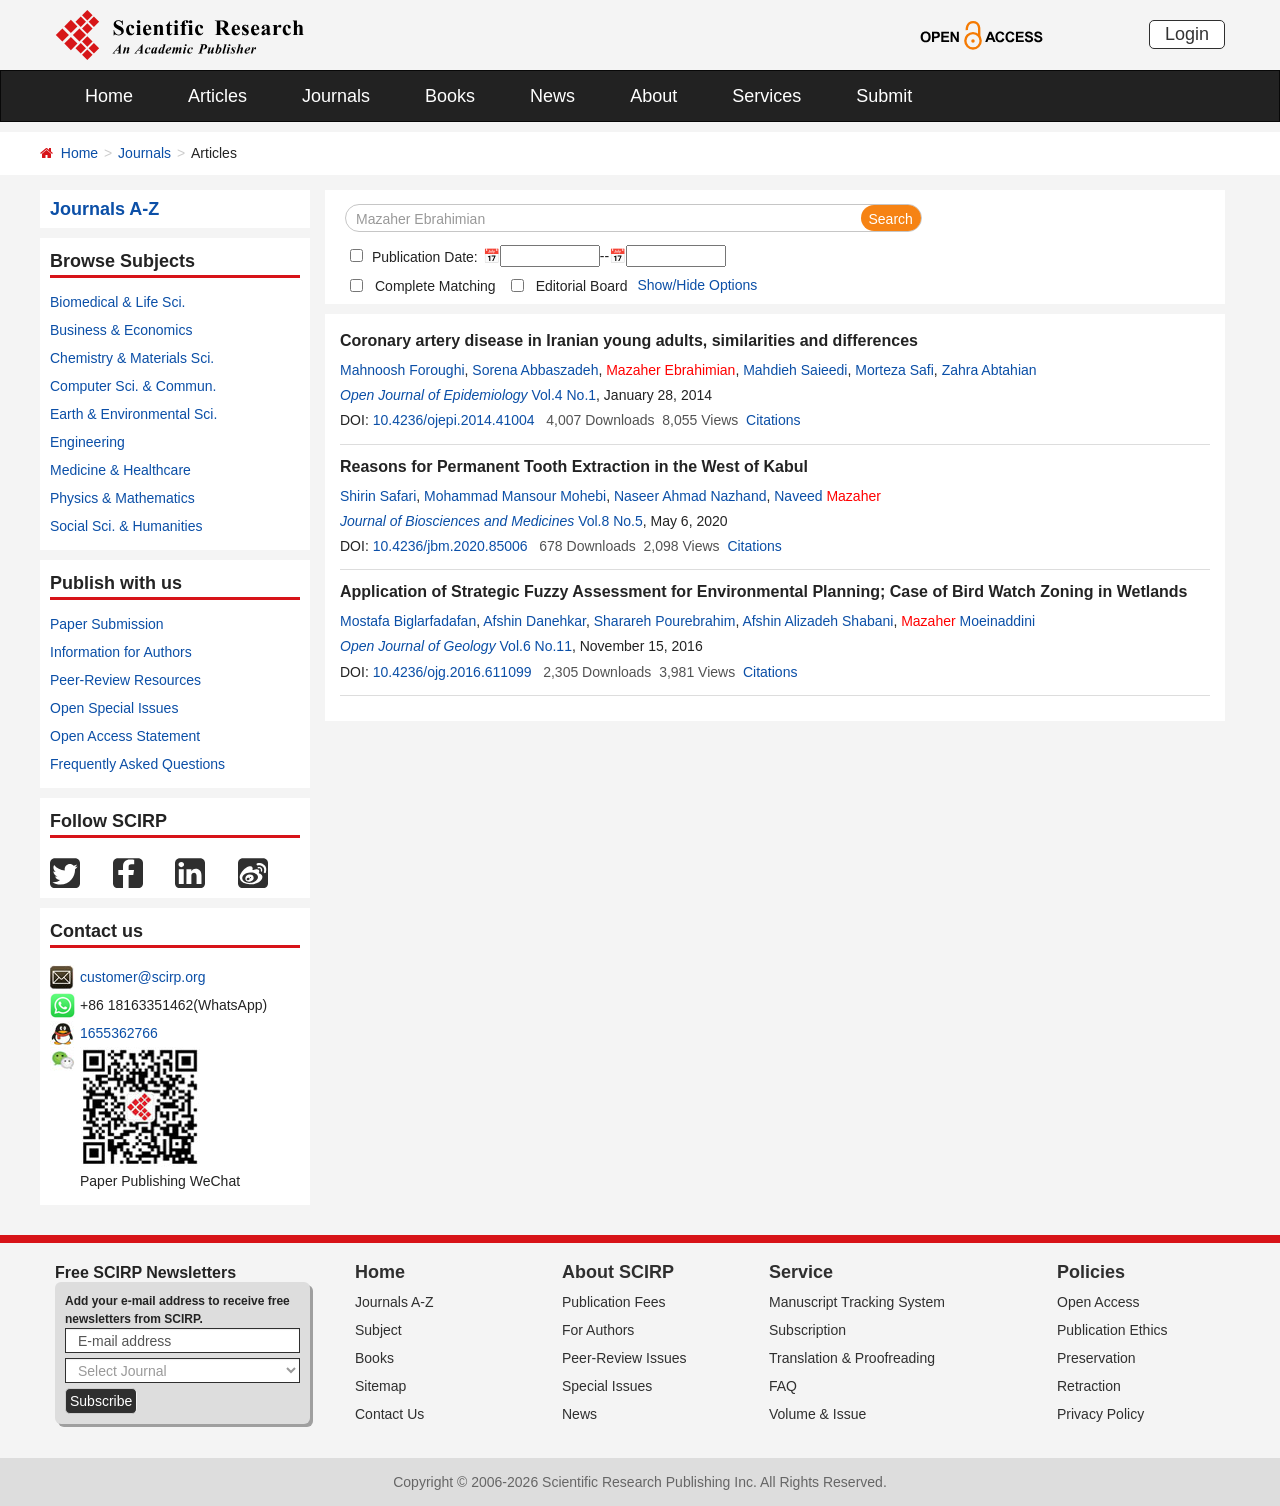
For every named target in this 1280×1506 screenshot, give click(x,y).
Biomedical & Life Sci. (117, 302)
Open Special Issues (114, 708)
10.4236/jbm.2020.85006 (450, 546)
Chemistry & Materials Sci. (132, 358)
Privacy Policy (1100, 1414)
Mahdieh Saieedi (795, 370)
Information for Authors (121, 652)
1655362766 (119, 1033)
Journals (336, 96)
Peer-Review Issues (624, 1358)
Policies (1091, 1272)
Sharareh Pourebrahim (665, 621)
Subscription (807, 1330)
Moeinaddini (968, 621)
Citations (773, 420)
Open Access (1098, 1302)
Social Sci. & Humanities (126, 526)
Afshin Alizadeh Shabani (817, 621)
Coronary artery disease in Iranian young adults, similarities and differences (629, 340)
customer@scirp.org (142, 977)
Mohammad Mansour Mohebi (515, 496)
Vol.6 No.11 (536, 646)
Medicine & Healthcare (120, 470)
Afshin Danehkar (534, 621)
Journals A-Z (394, 1302)
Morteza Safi (894, 370)
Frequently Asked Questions (137, 764)
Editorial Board (582, 286)
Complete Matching (435, 286)
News (552, 96)
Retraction (1089, 1386)
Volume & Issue (817, 1414)
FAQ (783, 1386)
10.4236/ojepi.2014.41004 (454, 420)
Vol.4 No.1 (563, 395)
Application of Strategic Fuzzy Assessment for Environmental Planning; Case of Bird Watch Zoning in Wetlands (764, 591)
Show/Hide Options (697, 285)
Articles (217, 96)
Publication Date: (423, 257)
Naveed (827, 496)
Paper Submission (107, 624)
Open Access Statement (125, 736)
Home (109, 96)
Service (801, 1272)
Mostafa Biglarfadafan (408, 621)
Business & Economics (121, 330)
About (653, 96)
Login (1187, 34)
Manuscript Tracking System (857, 1302)
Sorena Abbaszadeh (535, 370)
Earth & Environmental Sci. (133, 414)
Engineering (87, 442)
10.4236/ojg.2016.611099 (452, 672)
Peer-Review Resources (125, 680)
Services (766, 96)
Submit (884, 96)
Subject (378, 1330)
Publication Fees (614, 1302)
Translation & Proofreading (852, 1358)
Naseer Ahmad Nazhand (690, 496)
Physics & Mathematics (122, 498)
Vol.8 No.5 (610, 521)
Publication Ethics (1112, 1330)
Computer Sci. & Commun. (133, 386)
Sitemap (380, 1386)
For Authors (598, 1330)
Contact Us (389, 1414)
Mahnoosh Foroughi (402, 370)
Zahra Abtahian (989, 370)
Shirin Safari (378, 496)
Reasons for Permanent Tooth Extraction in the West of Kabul (574, 466)
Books (450, 96)
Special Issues (607, 1386)
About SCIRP (618, 1272)
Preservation (1096, 1358)
